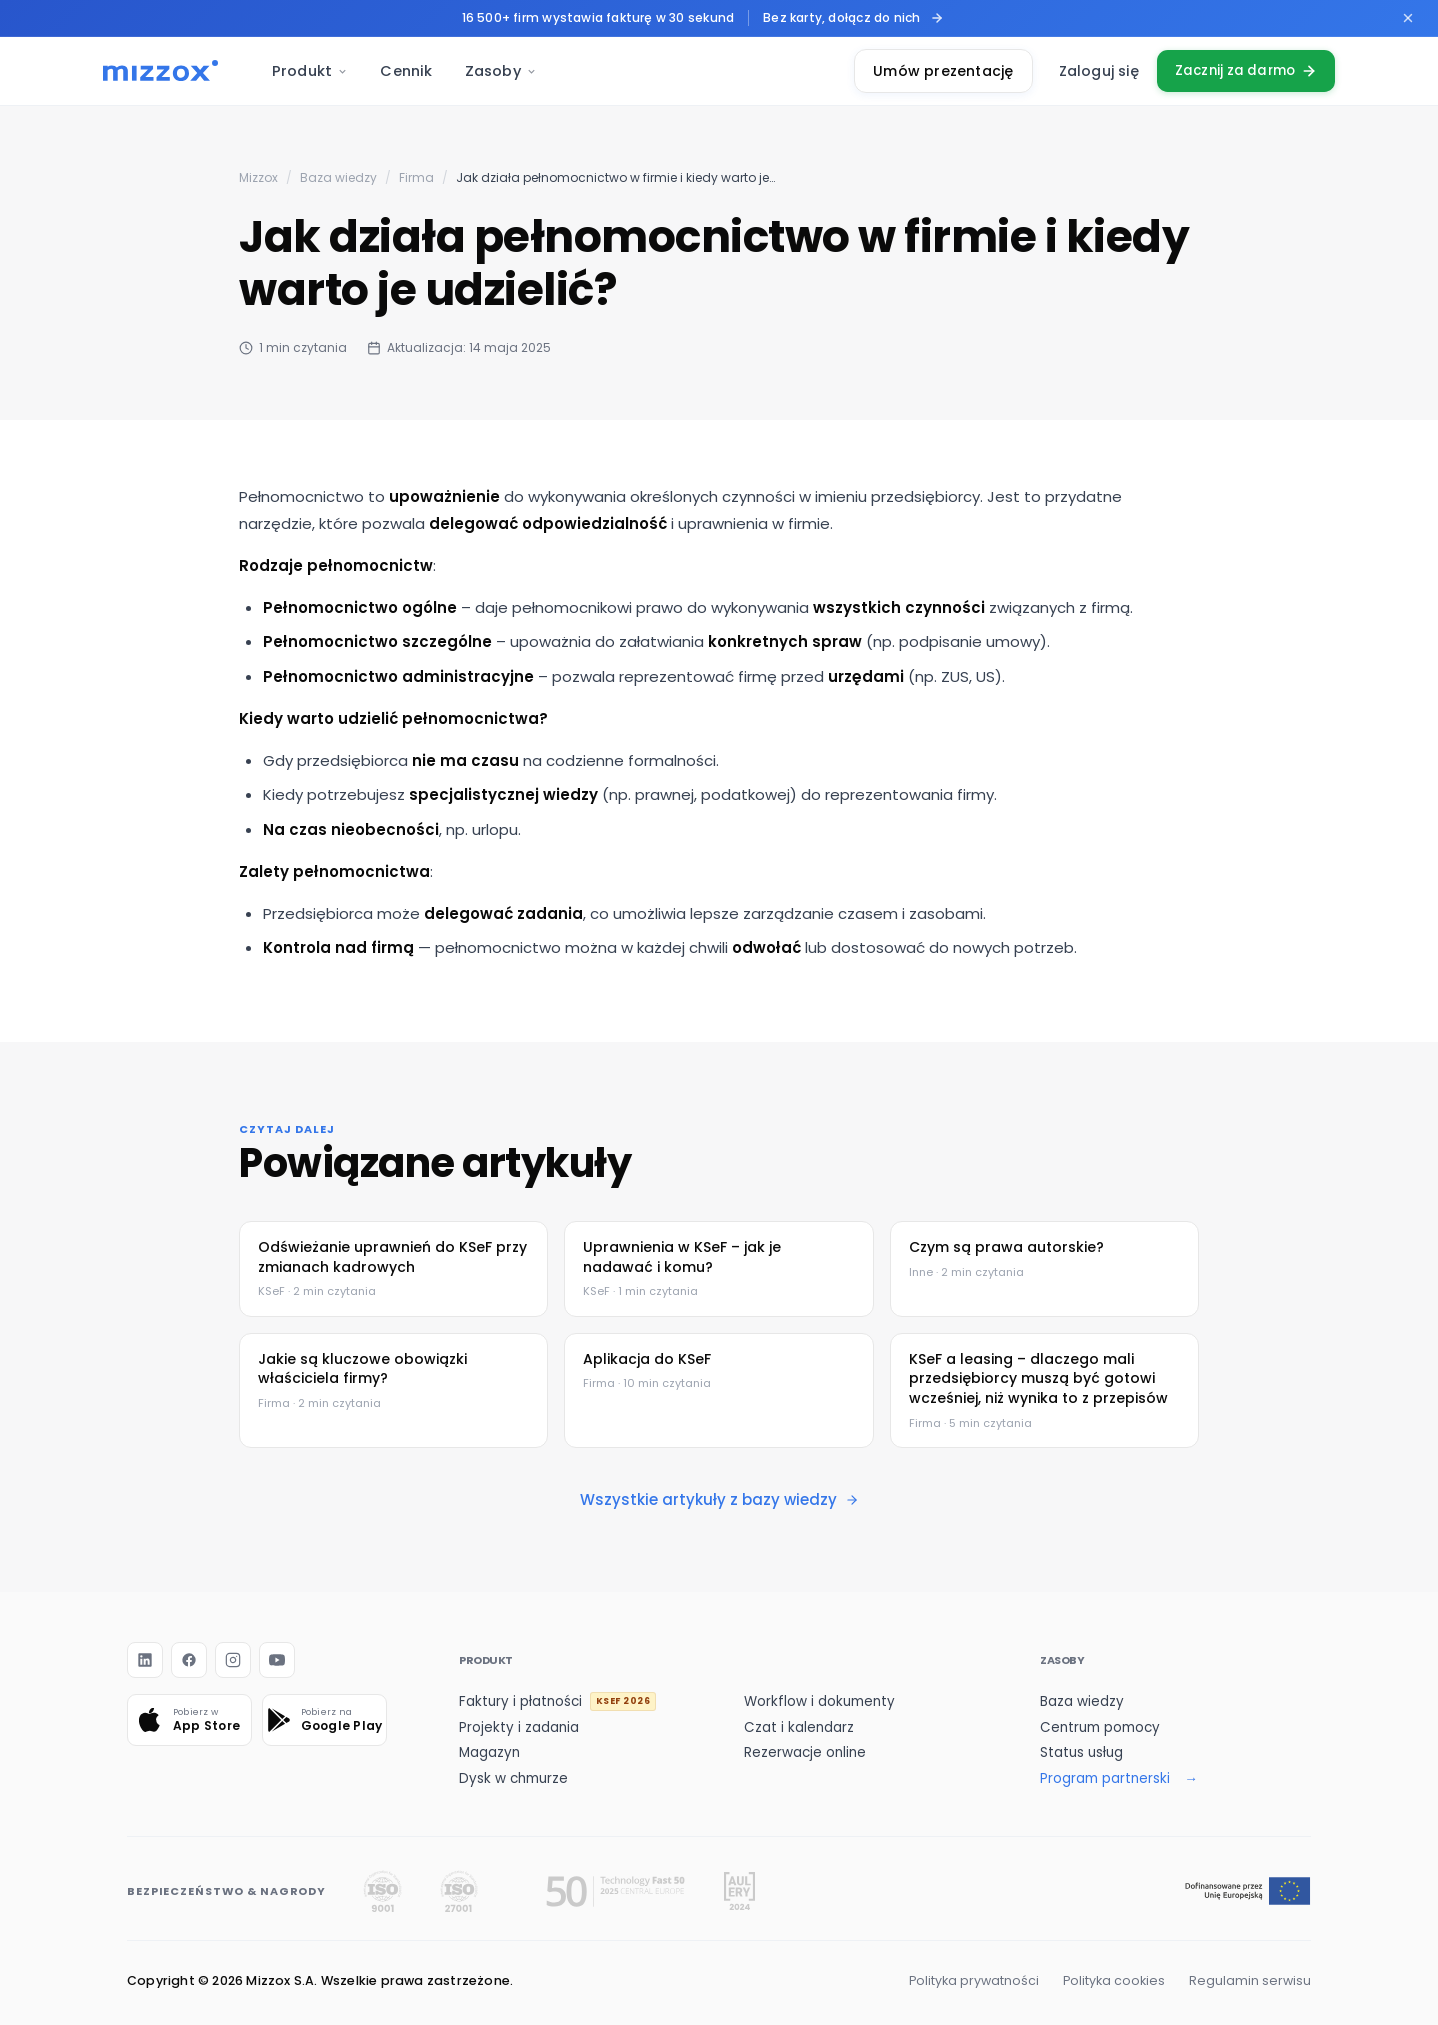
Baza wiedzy (338, 178)
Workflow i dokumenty (819, 1701)
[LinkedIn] (145, 1660)
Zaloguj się (1090, 71)
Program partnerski (1105, 1778)
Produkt (310, 71)
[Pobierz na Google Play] (324, 1720)
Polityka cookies (1114, 1980)
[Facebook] (189, 1660)
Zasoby (501, 71)
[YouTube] (277, 1660)
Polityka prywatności (974, 1980)
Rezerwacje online (805, 1752)
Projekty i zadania (519, 1727)
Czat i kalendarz (799, 1727)
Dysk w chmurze (513, 1778)
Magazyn (489, 1752)
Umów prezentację (935, 71)
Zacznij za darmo (1242, 71)
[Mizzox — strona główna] (160, 70)
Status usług (1081, 1752)
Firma (416, 178)
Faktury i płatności (557, 1701)
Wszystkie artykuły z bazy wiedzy (719, 1499)
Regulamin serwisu (1250, 1980)
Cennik (406, 71)
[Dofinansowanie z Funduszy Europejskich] (1248, 1891)
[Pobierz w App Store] (189, 1720)
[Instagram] (233, 1660)
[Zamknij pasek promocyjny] (1408, 18)
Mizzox (258, 178)
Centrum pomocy (1100, 1727)
